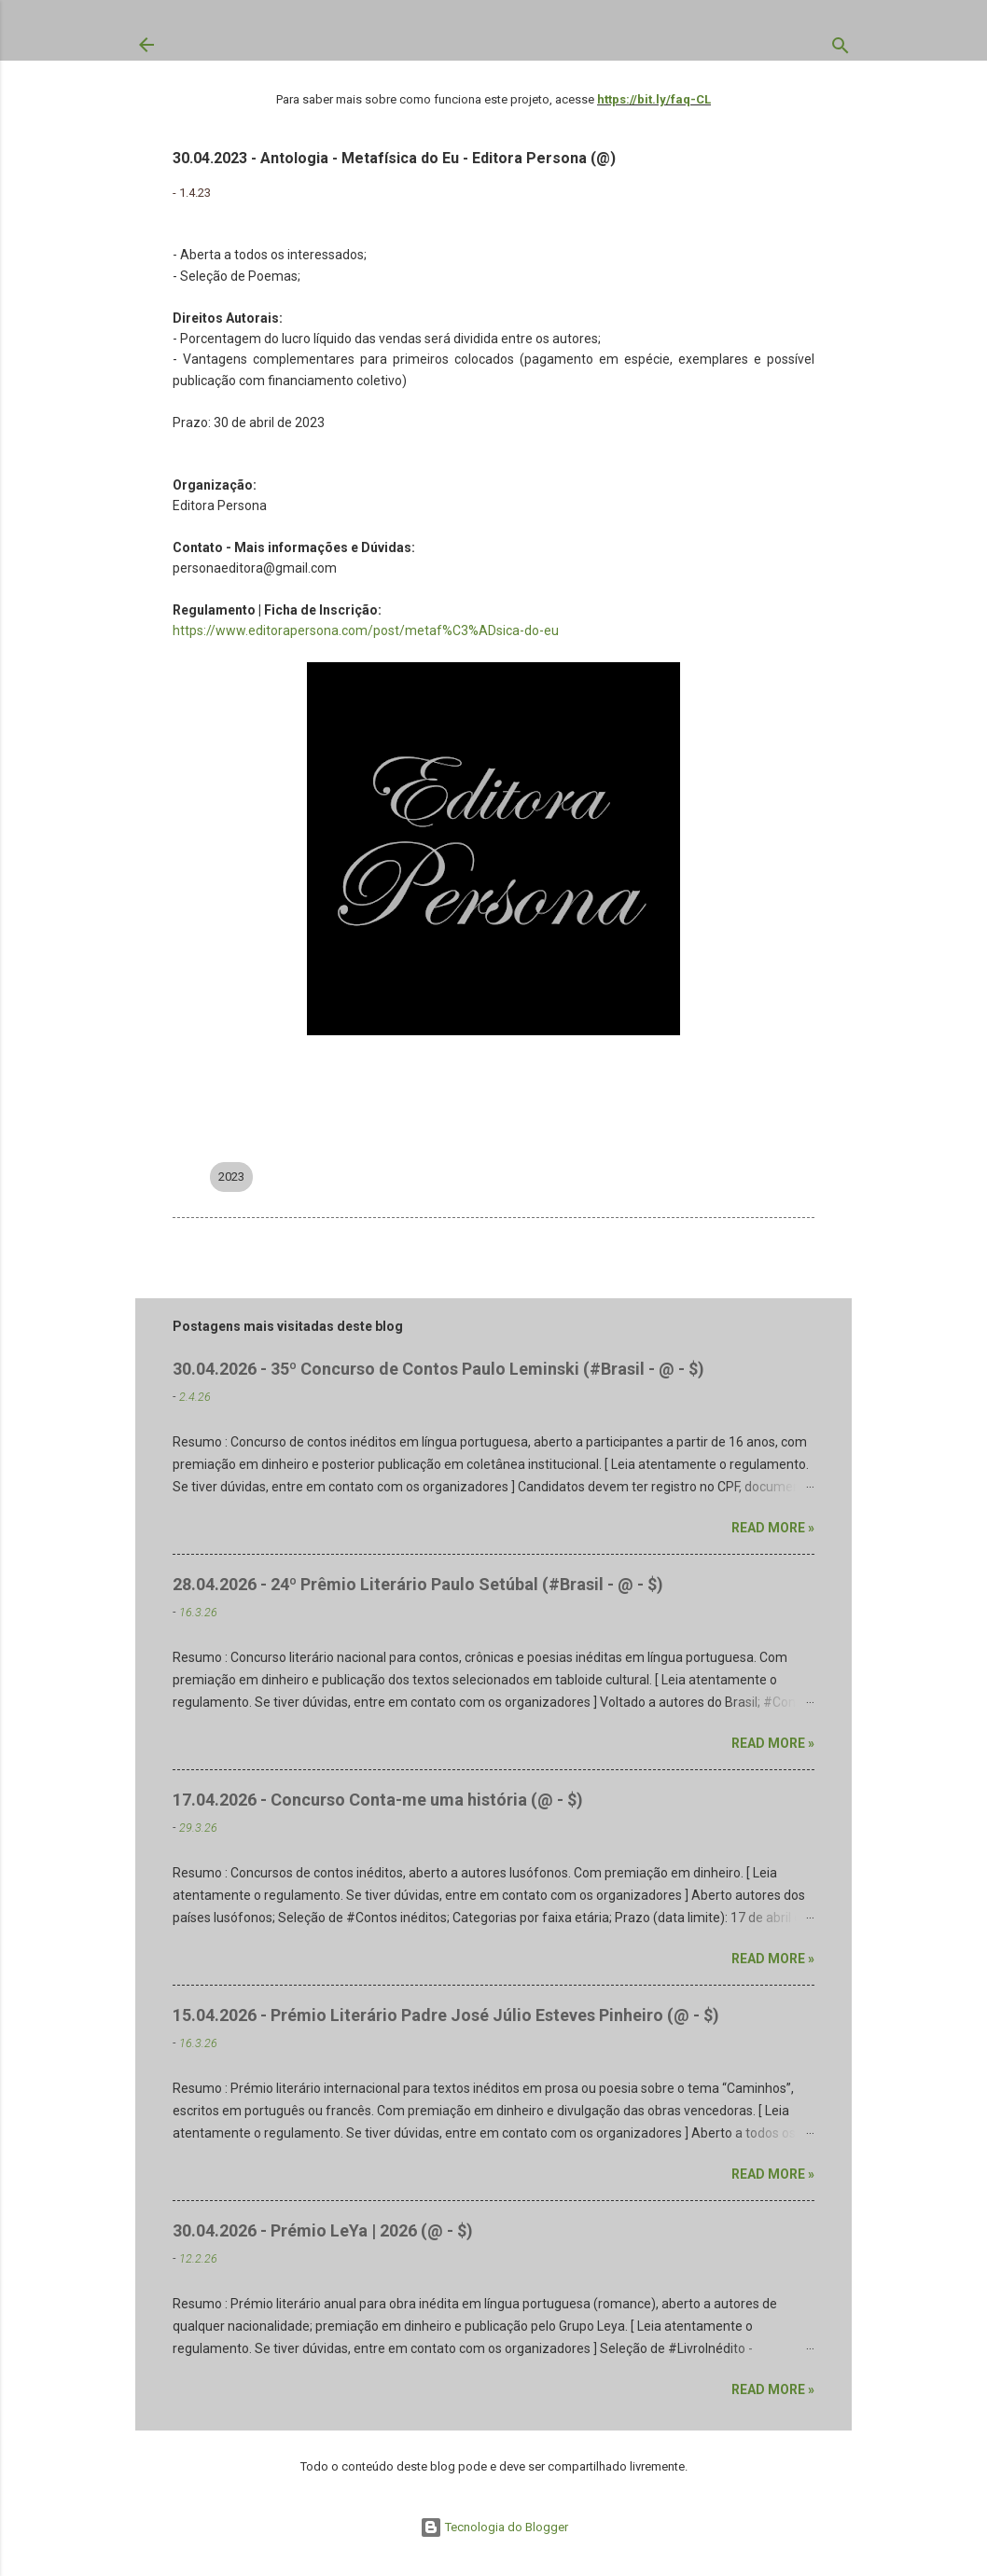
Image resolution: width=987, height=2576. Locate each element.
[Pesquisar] (840, 49)
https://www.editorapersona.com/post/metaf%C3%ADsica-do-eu (366, 630)
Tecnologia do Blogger (494, 2527)
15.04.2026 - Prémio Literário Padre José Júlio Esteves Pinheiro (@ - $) (446, 2015)
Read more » (772, 1527)
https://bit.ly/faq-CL (654, 99)
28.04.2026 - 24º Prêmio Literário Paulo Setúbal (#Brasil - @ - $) (418, 1584)
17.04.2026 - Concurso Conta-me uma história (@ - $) (378, 1799)
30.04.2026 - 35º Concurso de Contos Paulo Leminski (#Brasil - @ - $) (438, 1368)
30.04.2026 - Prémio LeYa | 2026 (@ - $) (323, 2230)
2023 (231, 1177)
